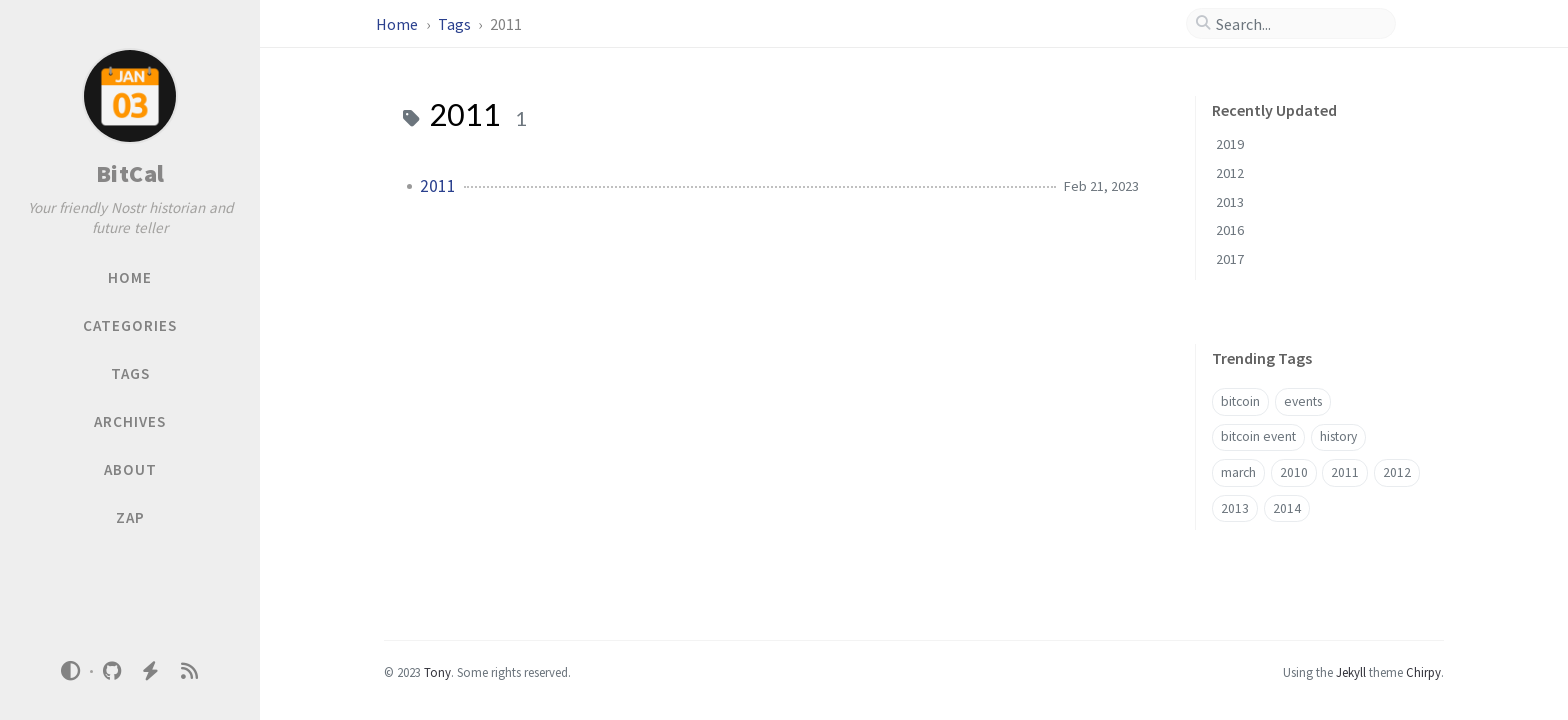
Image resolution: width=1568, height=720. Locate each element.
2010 (1294, 472)
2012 (1230, 173)
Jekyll (1351, 672)
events (1303, 401)
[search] (1299, 24)
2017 (1230, 259)
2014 (1287, 508)
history (1338, 436)
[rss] (189, 671)
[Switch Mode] (71, 671)
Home (398, 24)
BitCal (130, 173)
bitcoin (1240, 401)
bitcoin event (1258, 436)
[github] (112, 671)
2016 (1230, 230)
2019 (1230, 144)
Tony (437, 672)
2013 (1230, 202)
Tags (456, 24)
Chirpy (1423, 672)
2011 (438, 186)
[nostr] (151, 671)
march (1238, 472)
